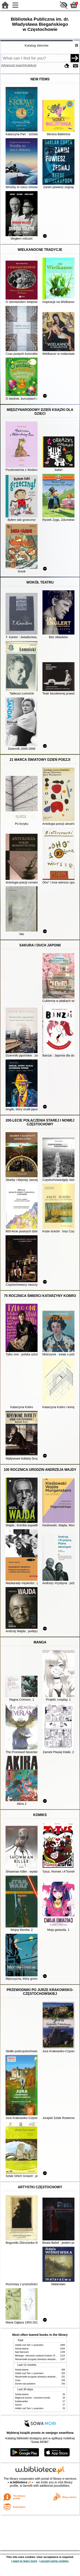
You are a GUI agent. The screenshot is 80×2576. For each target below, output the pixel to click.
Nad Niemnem (22, 2352)
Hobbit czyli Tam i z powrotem (29, 2345)
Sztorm (18, 2405)
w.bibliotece (20, 2482)
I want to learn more (24, 2561)
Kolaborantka (21, 2401)
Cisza (17, 2380)
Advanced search (13, 65)
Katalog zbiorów (36, 45)
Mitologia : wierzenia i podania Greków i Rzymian (38, 2355)
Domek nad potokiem (25, 2384)
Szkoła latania (22, 2348)
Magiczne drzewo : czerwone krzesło (32, 2398)
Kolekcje (30, 65)
